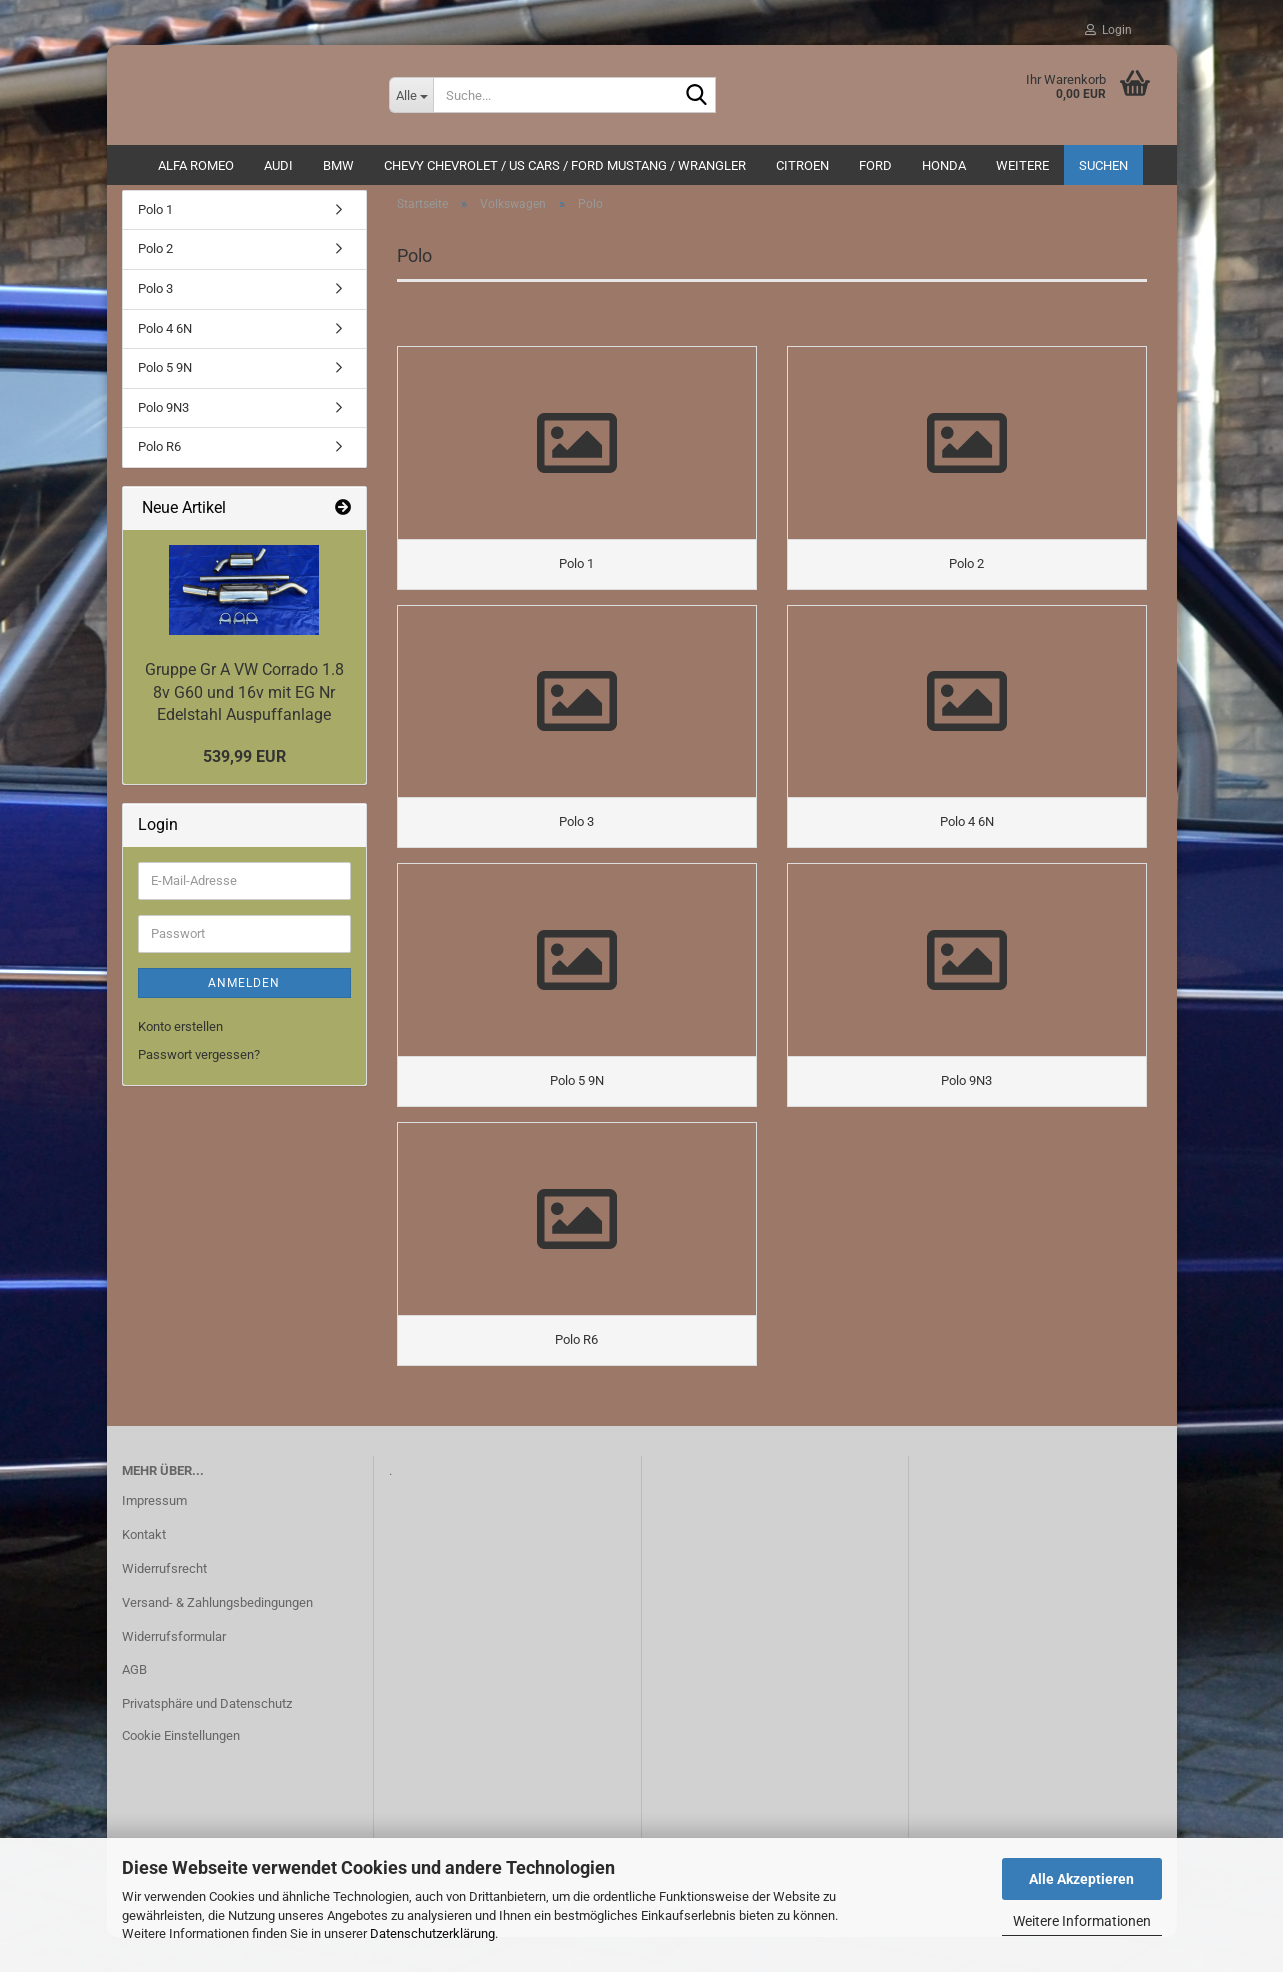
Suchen (1103, 165)
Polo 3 (155, 298)
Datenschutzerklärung (432, 1933)
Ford (875, 165)
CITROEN (802, 165)
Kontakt (144, 1569)
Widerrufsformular (174, 1671)
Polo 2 (155, 259)
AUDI (278, 165)
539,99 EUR (244, 766)
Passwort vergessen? (199, 1064)
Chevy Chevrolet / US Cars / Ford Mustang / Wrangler (565, 165)
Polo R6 (159, 456)
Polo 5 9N (165, 377)
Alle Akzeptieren (1081, 1879)
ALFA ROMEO (196, 165)
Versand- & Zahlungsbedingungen (217, 1637)
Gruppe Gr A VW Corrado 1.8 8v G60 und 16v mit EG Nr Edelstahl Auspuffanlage (244, 702)
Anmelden (244, 993)
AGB (134, 1705)
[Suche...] (411, 95)
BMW (338, 165)
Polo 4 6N (165, 338)
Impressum (154, 1535)
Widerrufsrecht (164, 1603)
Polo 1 (155, 219)
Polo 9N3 (163, 417)
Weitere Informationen (1082, 1921)
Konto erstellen (180, 1036)
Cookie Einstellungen (181, 1770)
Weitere (1022, 165)
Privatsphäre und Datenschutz (207, 1739)
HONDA (944, 165)
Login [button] (1108, 30)
